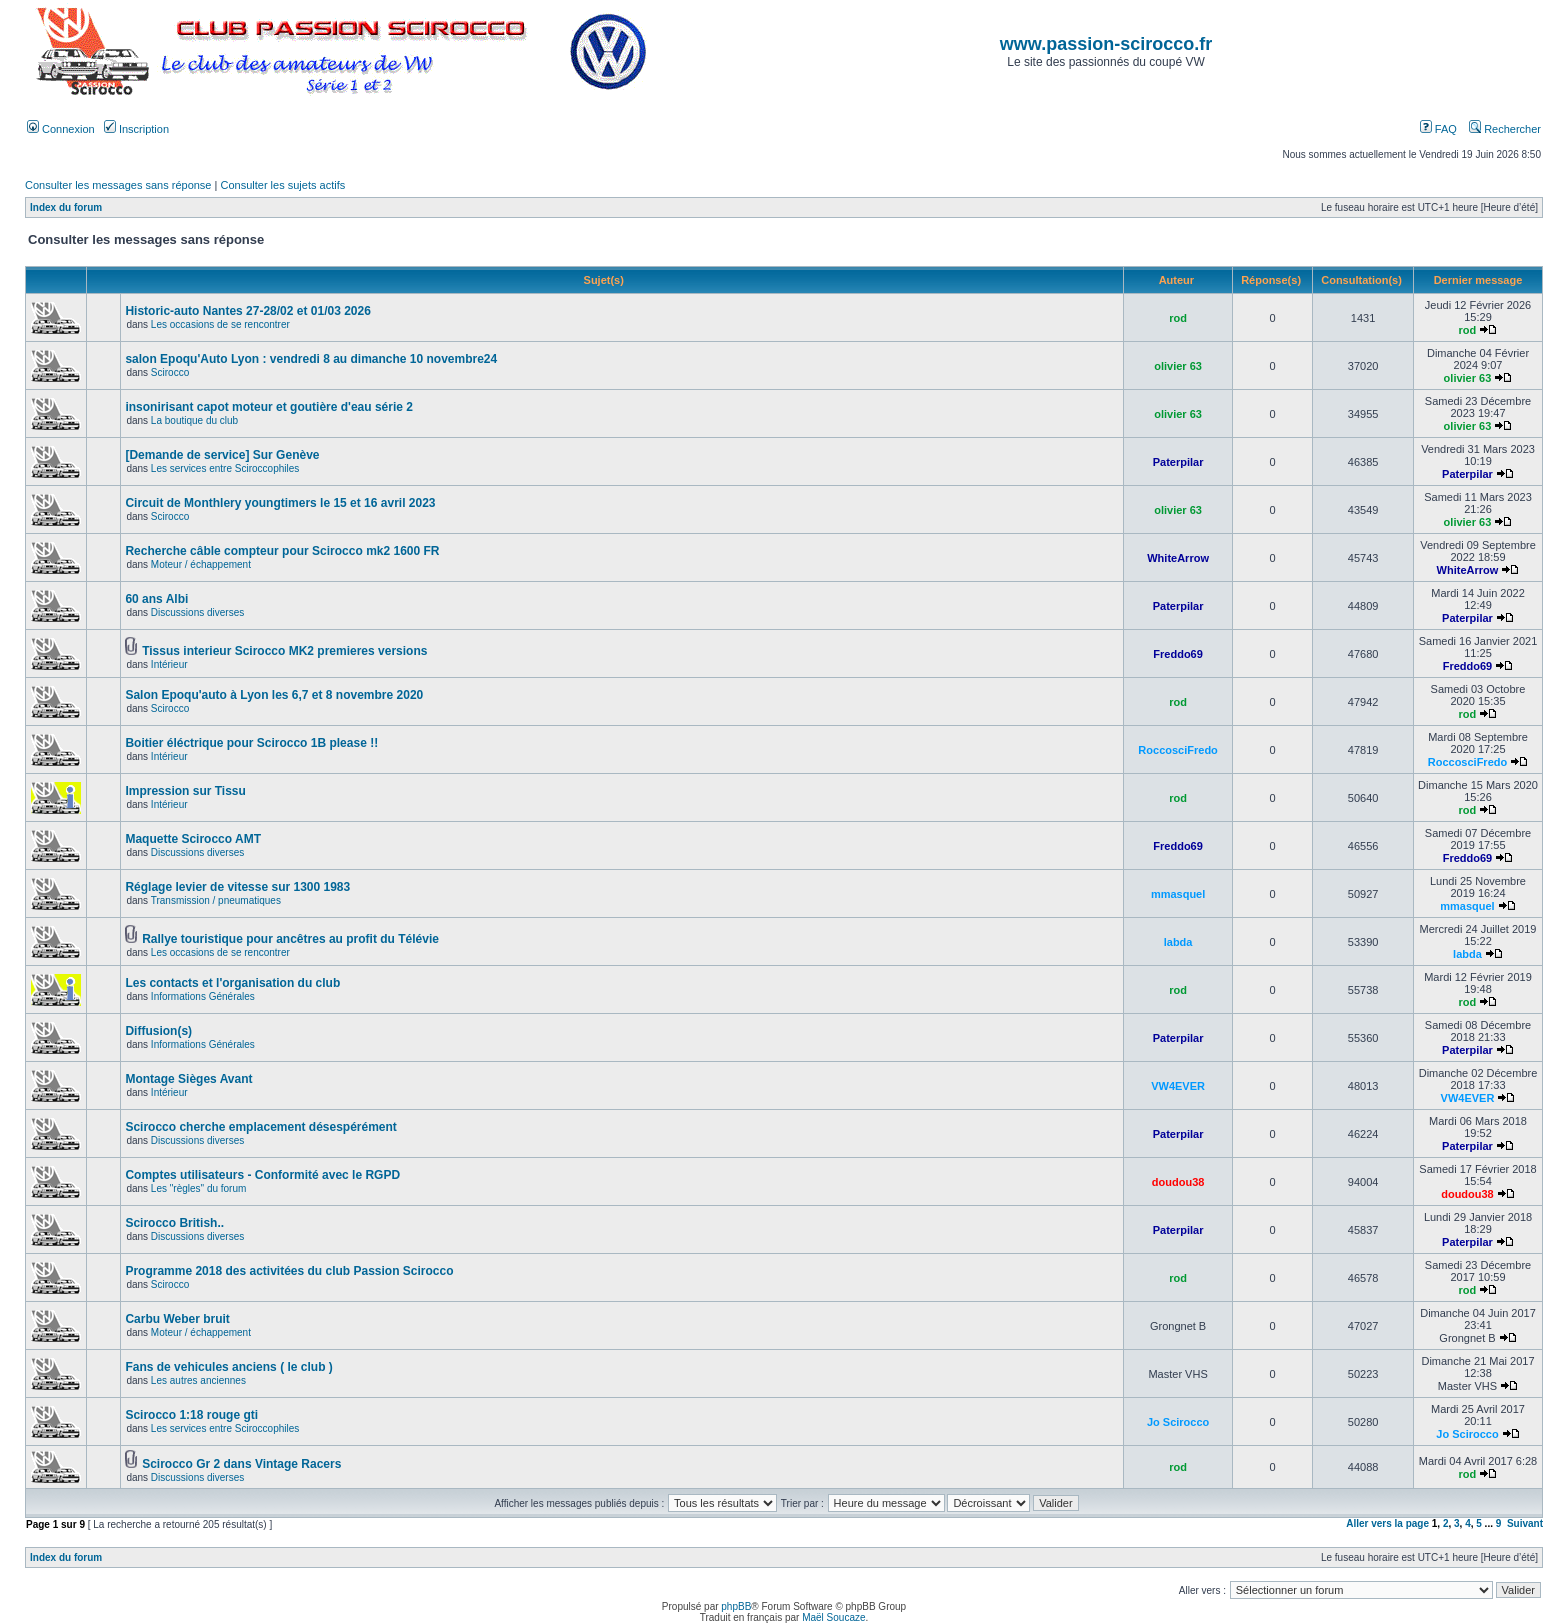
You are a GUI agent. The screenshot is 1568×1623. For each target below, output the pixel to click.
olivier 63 (1178, 366)
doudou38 (1178, 1182)
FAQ (1438, 129)
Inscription (136, 129)
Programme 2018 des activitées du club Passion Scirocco (289, 1271)
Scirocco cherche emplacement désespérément (260, 1127)
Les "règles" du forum (198, 1188)
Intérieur (169, 664)
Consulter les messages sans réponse (118, 185)
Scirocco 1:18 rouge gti (191, 1415)
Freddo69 (1178, 654)
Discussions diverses (197, 612)
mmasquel (1178, 894)
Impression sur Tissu (185, 791)
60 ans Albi (156, 599)
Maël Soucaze (833, 1617)
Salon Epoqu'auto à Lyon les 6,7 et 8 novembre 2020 (274, 695)
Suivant (1525, 1523)
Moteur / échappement (201, 564)
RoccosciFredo (1177, 750)
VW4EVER (1178, 1086)
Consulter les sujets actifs (282, 185)
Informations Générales (203, 996)
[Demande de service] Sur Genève (222, 455)
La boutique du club (194, 420)
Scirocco (170, 372)
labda (1178, 942)
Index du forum (66, 207)
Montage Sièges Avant (188, 1079)
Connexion (61, 129)
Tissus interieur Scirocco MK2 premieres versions (284, 651)
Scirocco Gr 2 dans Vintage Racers (241, 1464)
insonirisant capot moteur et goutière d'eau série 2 (269, 407)
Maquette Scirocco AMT (193, 839)
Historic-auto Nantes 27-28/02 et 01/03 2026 (247, 311)
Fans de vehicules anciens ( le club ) (228, 1367)
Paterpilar (1178, 462)
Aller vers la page (1389, 1523)
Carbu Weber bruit (177, 1319)
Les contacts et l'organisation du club (232, 983)
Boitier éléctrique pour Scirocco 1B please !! (251, 743)
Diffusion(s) (158, 1031)
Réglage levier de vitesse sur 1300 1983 (237, 887)
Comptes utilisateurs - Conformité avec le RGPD (262, 1175)
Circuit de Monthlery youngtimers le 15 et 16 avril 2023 (280, 503)
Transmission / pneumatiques (216, 900)
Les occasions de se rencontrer (220, 324)
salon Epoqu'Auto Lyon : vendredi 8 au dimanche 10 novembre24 (311, 359)
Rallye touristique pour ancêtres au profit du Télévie (290, 939)
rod (1178, 318)
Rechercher (1505, 129)
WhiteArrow (1178, 558)
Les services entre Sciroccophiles (225, 468)
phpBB (736, 1606)
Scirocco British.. (174, 1223)
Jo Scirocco (1178, 1422)
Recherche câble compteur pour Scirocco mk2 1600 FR (282, 551)
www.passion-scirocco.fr (1106, 44)
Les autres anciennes (198, 1380)
